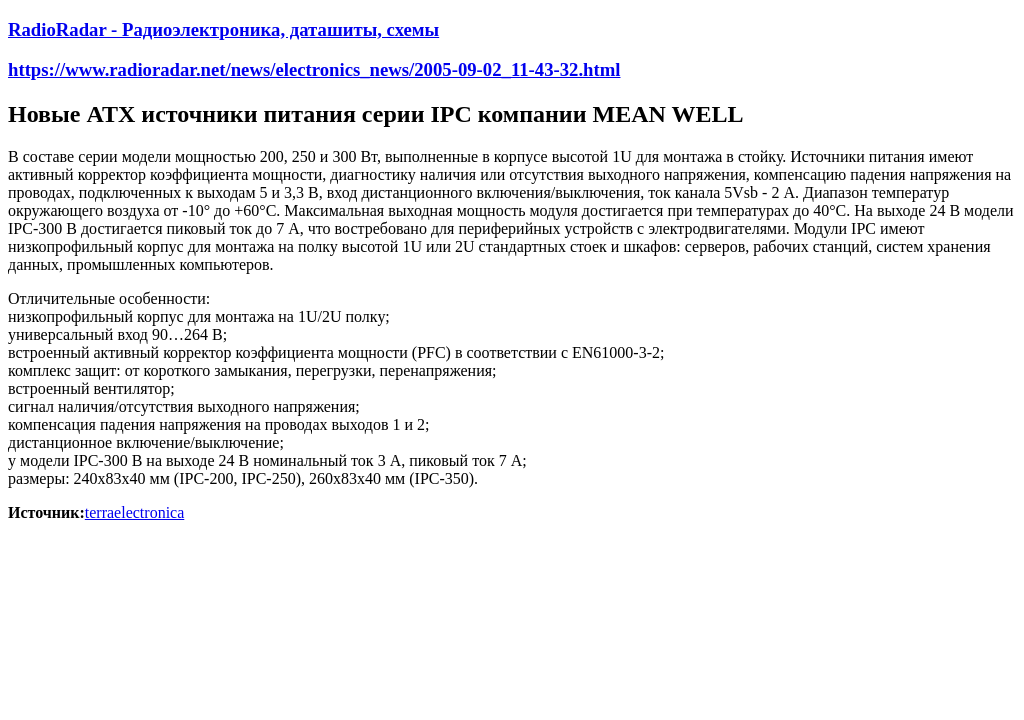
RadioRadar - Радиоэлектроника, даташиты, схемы (223, 29)
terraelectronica (134, 512)
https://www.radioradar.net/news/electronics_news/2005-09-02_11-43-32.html (314, 69)
